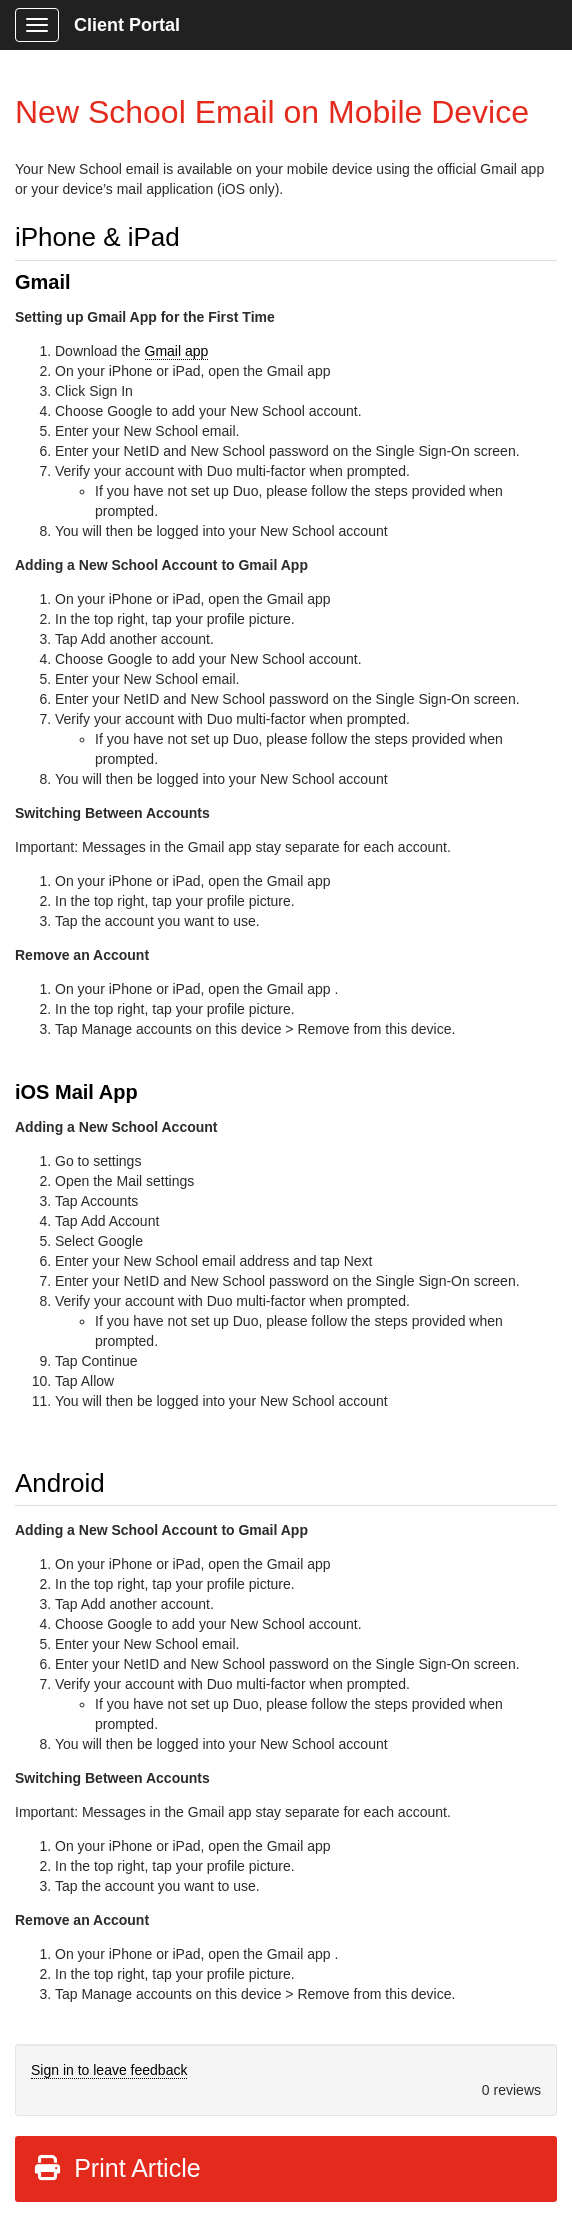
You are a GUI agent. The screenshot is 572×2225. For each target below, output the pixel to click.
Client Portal (127, 25)
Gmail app (177, 351)
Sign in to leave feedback (109, 2070)
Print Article (116, 2168)
